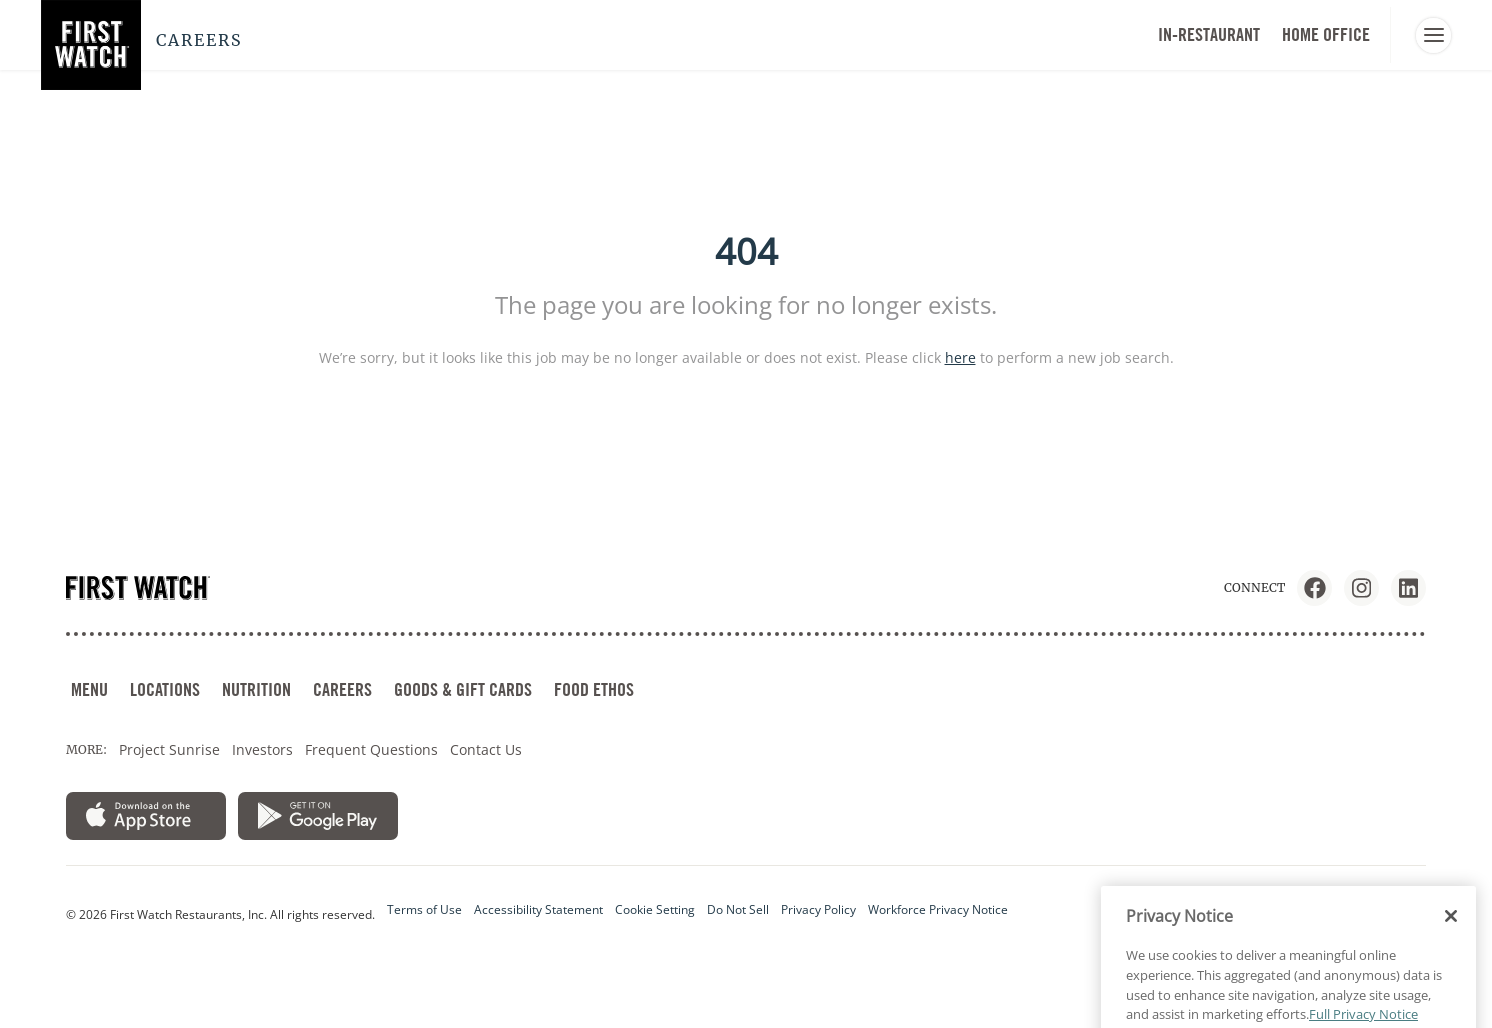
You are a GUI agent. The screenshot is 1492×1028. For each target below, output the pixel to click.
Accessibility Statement (538, 909)
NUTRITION (256, 689)
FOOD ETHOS (594, 689)
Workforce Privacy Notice (938, 909)
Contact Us (486, 749)
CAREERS (342, 689)
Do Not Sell (738, 909)
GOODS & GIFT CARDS (463, 689)
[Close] (1451, 943)
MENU (89, 689)
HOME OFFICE (1326, 34)
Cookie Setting (655, 909)
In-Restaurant (1209, 34)
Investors (262, 749)
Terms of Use (424, 909)
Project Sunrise (169, 749)
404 (746, 251)
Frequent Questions (371, 749)
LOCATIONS (165, 689)
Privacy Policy (818, 909)
